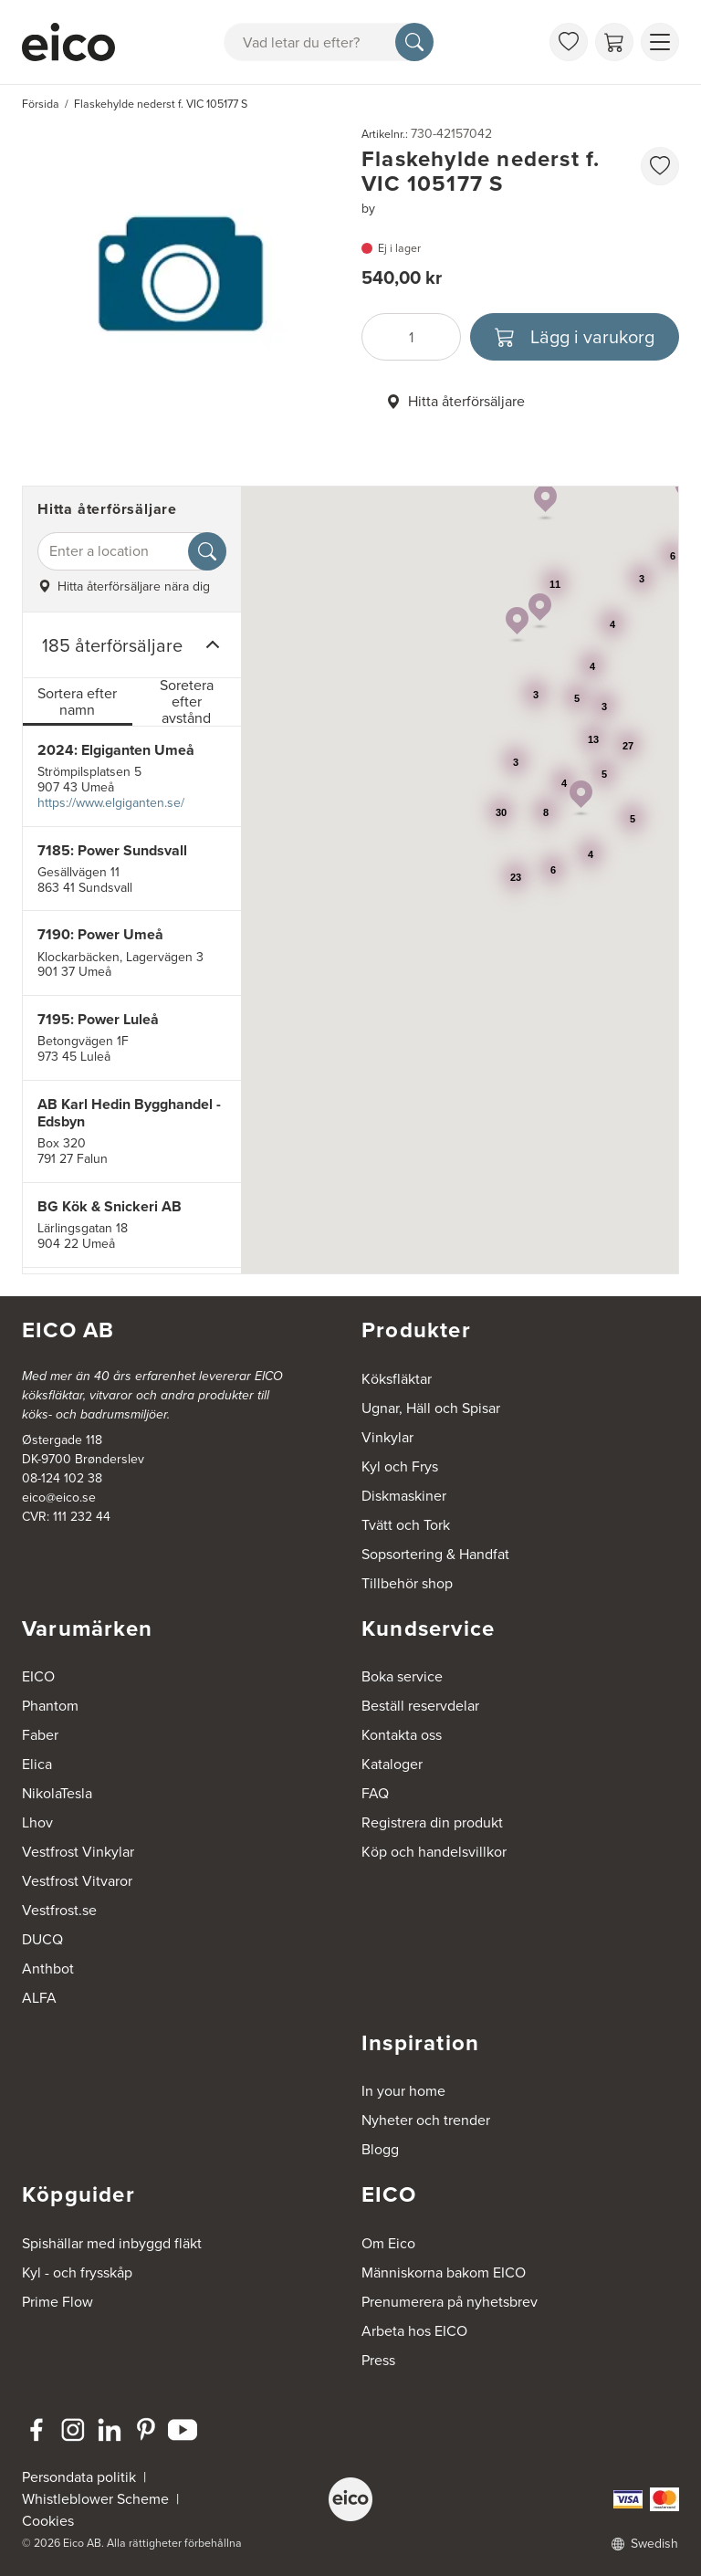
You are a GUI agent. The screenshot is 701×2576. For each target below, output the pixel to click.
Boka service (402, 1676)
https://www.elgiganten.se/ (110, 802)
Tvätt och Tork (405, 1524)
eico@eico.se (59, 1497)
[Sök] (414, 42)
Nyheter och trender (425, 2120)
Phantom (50, 1705)
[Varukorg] (614, 42)
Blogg (380, 2149)
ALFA (39, 1997)
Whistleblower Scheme (95, 2498)
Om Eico (388, 2243)
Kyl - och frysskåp (77, 2272)
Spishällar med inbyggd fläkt (112, 2243)
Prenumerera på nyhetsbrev (449, 2301)
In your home (403, 2090)
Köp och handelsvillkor (434, 1851)
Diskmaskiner (403, 1495)
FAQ (375, 1793)
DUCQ (42, 1939)
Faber (40, 1734)
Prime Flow (57, 2301)
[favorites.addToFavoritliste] (660, 166)
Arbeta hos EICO (414, 2330)
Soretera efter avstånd (187, 702)
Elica (37, 1764)
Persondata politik (79, 2476)
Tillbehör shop (407, 1583)
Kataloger (392, 1764)
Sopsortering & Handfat (435, 1554)
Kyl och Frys (399, 1466)
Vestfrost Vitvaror (77, 1880)
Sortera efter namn (77, 701)
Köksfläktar (396, 1378)
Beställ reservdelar (420, 1705)
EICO (38, 1676)
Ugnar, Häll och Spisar (430, 1408)
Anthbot (48, 1968)
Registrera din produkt (432, 1822)
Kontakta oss (401, 1734)
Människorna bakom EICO (443, 2272)
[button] (539, 611)
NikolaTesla (57, 1793)
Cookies (48, 2520)
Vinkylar (387, 1437)
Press (378, 2360)
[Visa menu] (660, 42)
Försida (40, 104)
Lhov (37, 1822)
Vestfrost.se (59, 1910)
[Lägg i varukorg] (575, 337)
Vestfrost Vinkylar (78, 1851)
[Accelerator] (68, 42)
